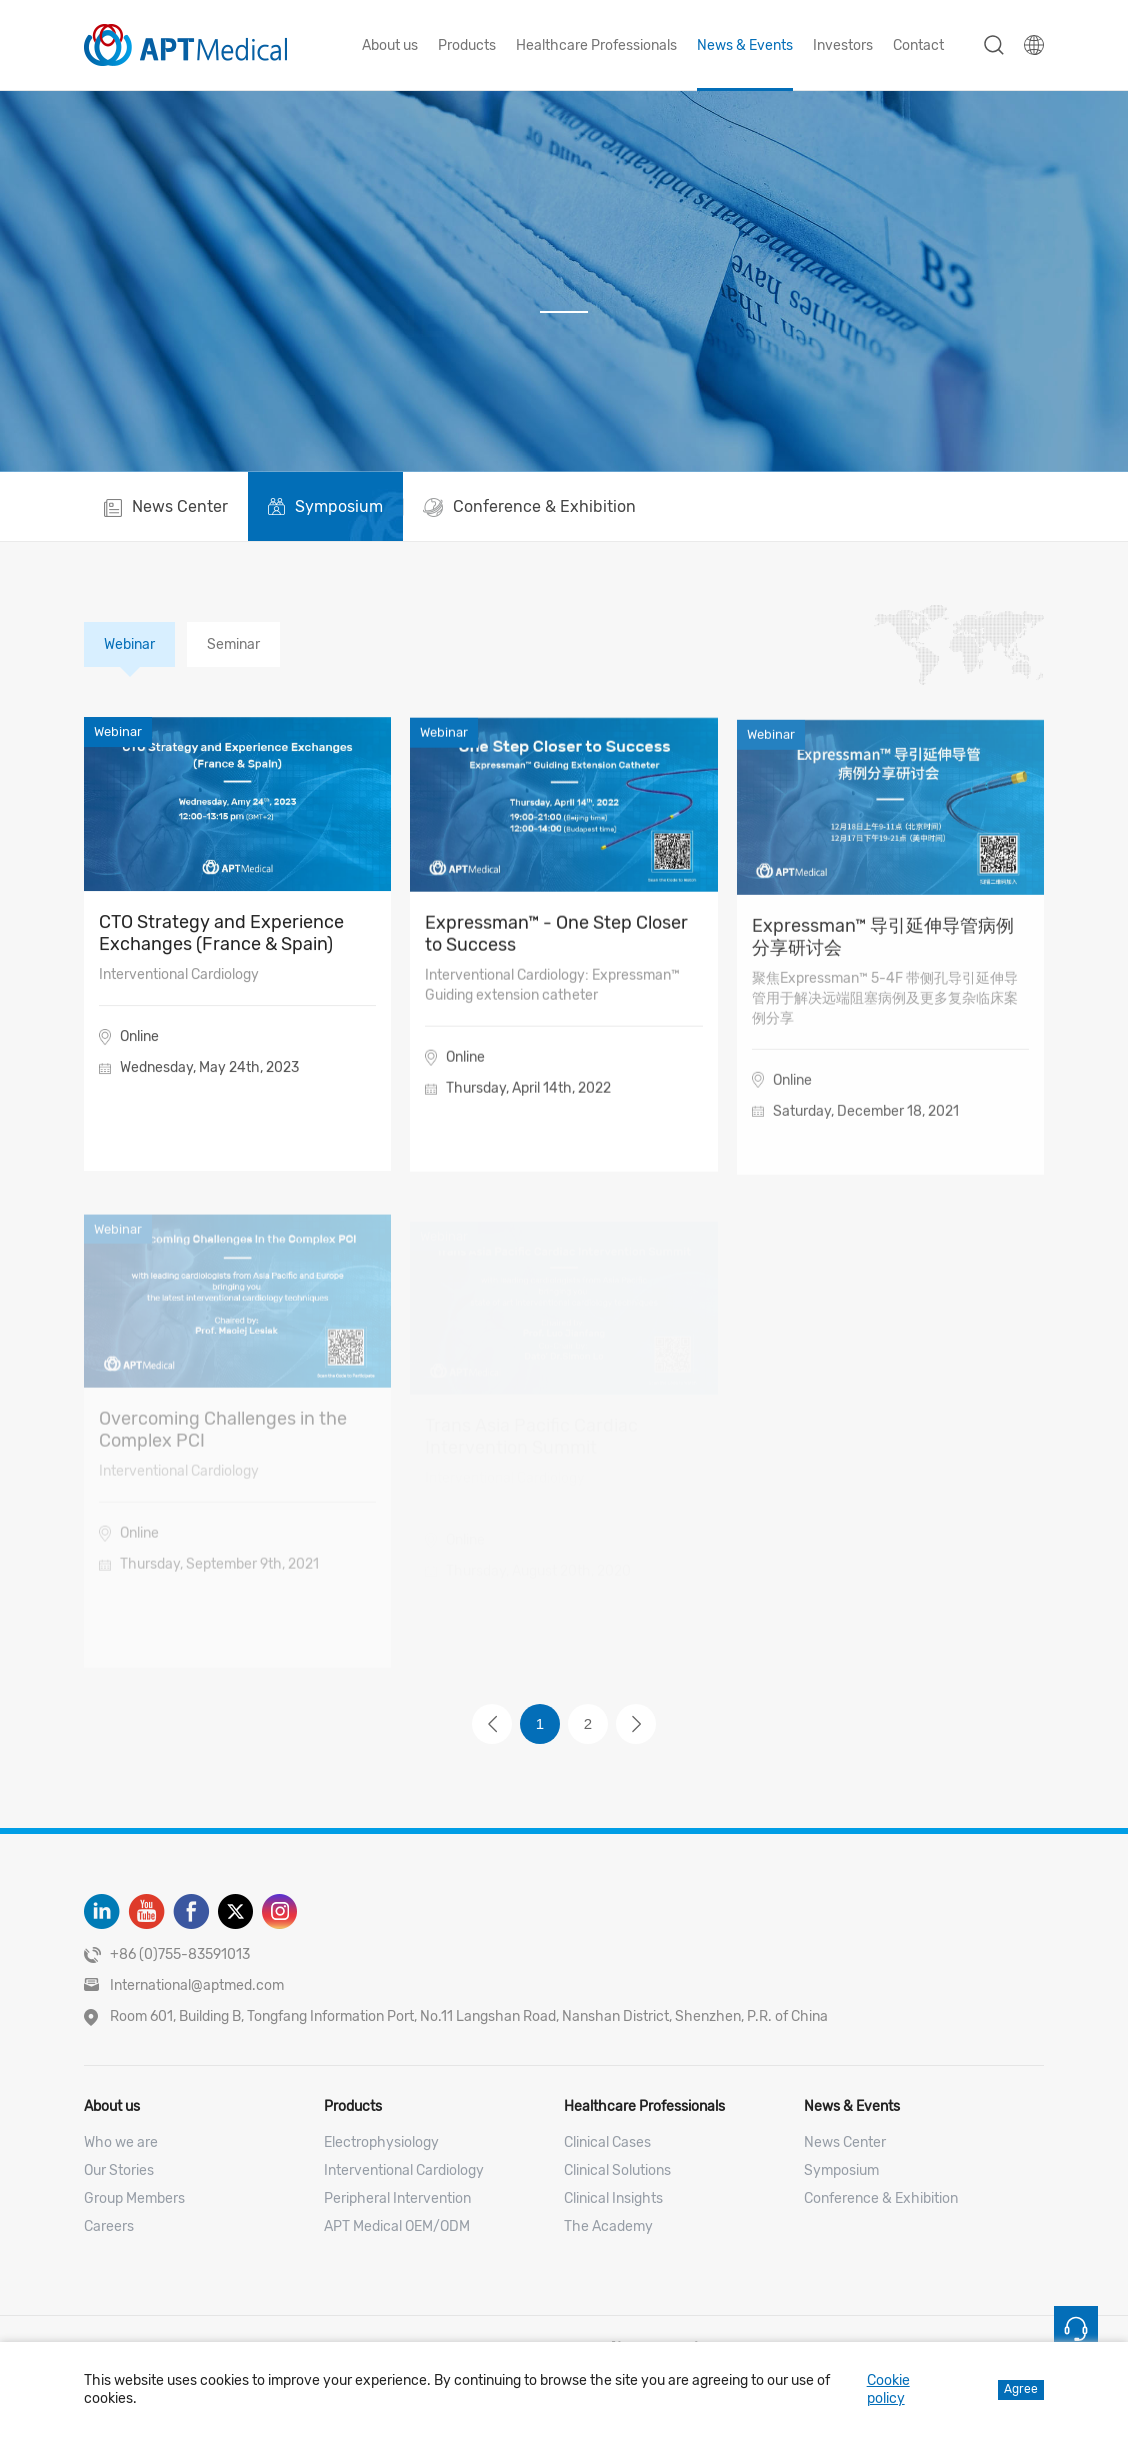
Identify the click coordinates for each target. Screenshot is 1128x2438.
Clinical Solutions (617, 2170)
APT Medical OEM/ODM (397, 2226)
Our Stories (119, 2170)
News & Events (745, 45)
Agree (1021, 2389)
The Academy (608, 2226)
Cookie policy (888, 2389)
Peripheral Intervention (397, 2198)
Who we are (121, 2142)
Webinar (129, 644)
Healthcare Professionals (596, 45)
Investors (843, 45)
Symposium (841, 2170)
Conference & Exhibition (881, 2198)
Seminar (233, 644)
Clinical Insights (613, 2198)
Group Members (134, 2198)
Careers (109, 2226)
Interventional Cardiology (404, 2170)
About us (390, 45)
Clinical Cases (607, 2142)
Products (467, 45)
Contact (918, 45)
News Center (845, 2142)
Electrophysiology (381, 2142)
